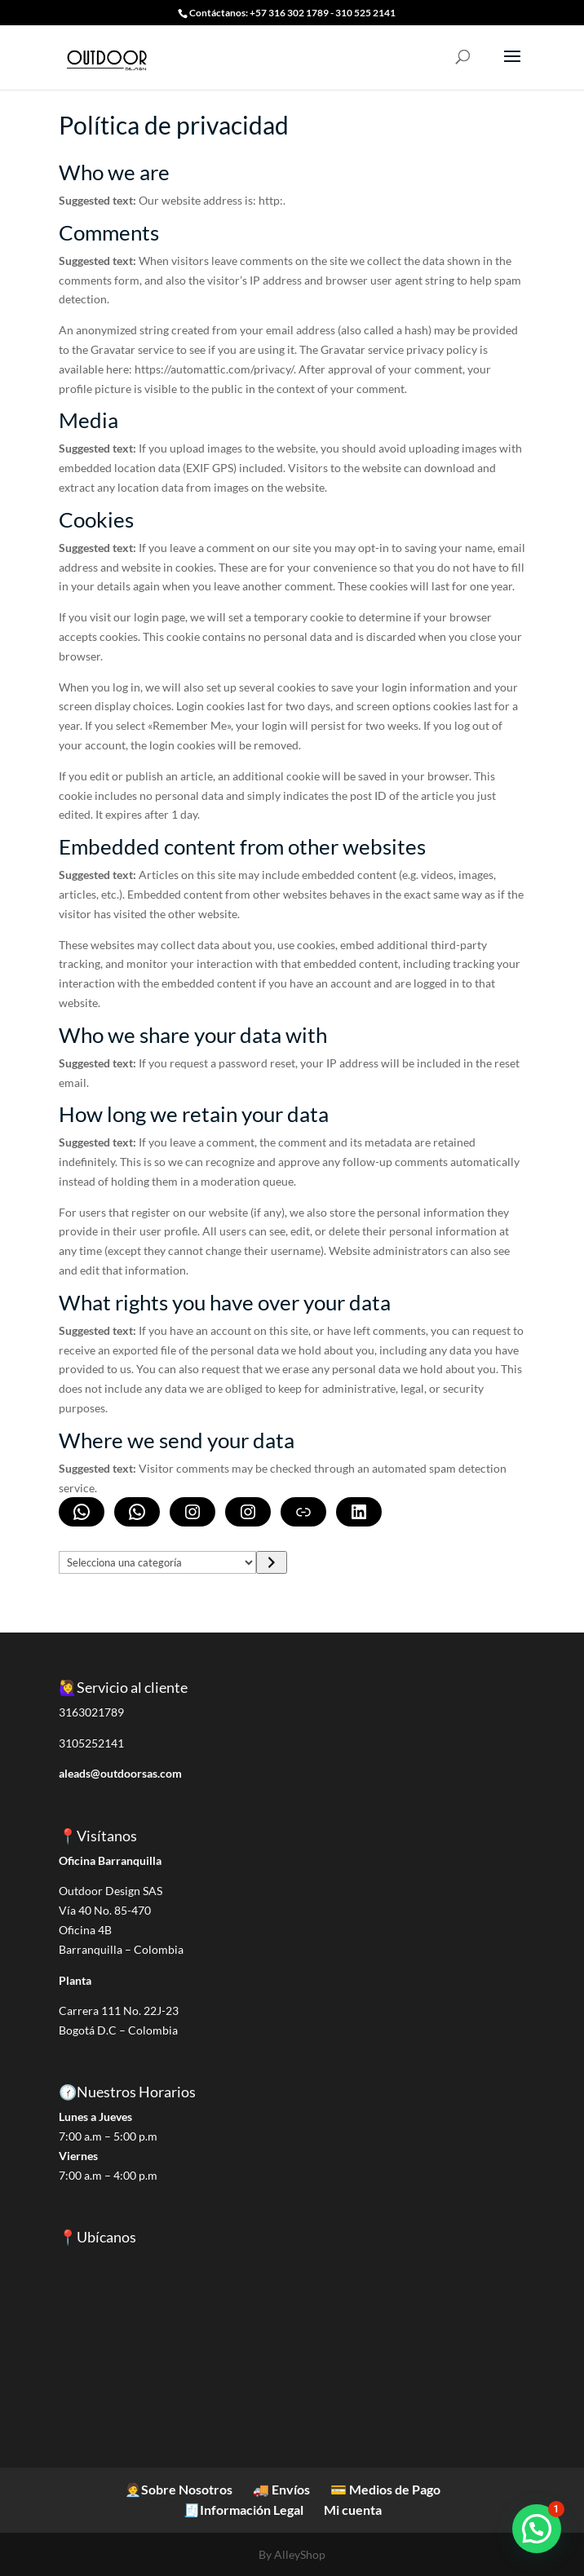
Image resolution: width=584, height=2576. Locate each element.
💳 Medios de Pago (385, 2489)
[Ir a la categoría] (271, 1562)
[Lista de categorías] (158, 1562)
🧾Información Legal (243, 2509)
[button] (536, 2528)
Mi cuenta (353, 2509)
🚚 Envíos (281, 2489)
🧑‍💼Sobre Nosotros (178, 2489)
